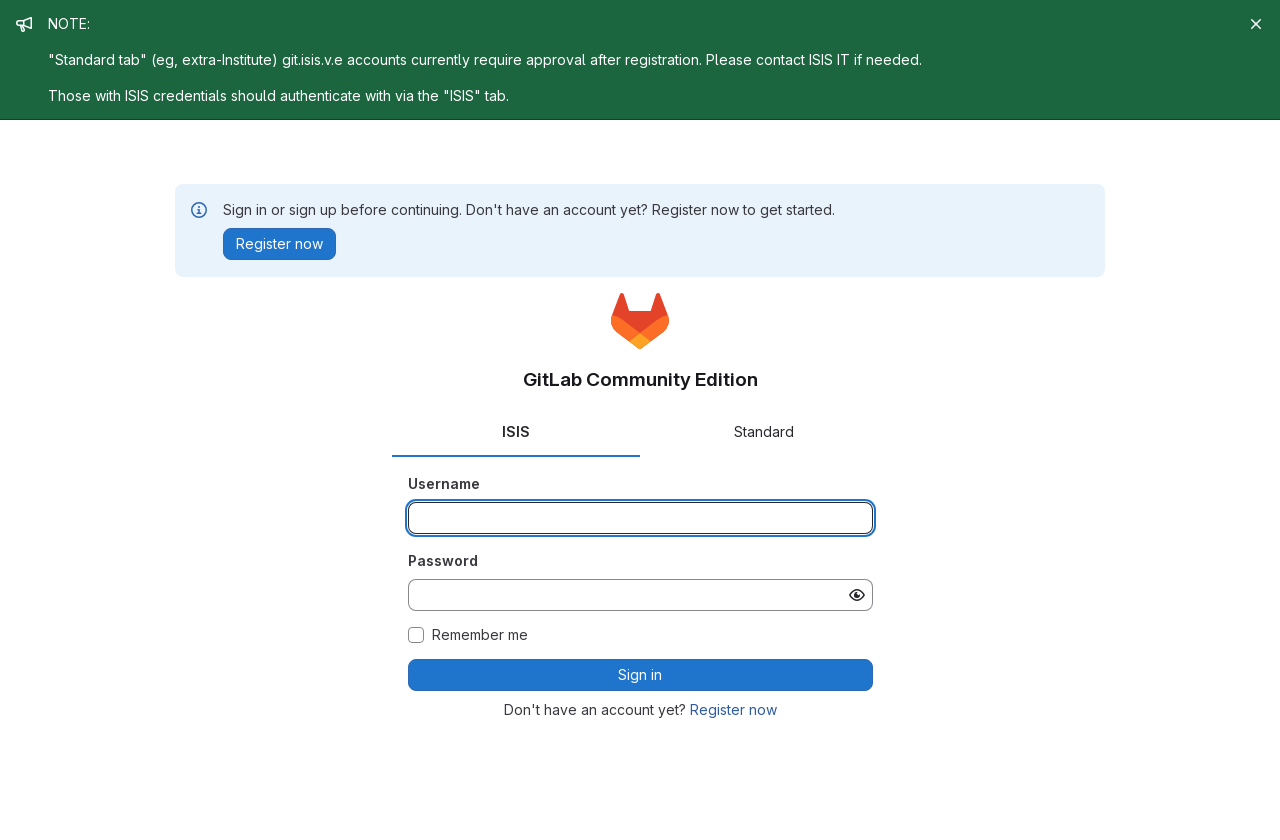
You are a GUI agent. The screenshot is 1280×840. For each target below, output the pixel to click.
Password (443, 560)
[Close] (1256, 24)
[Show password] (857, 595)
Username (444, 483)
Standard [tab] (764, 431)
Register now (733, 709)
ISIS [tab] (516, 431)
